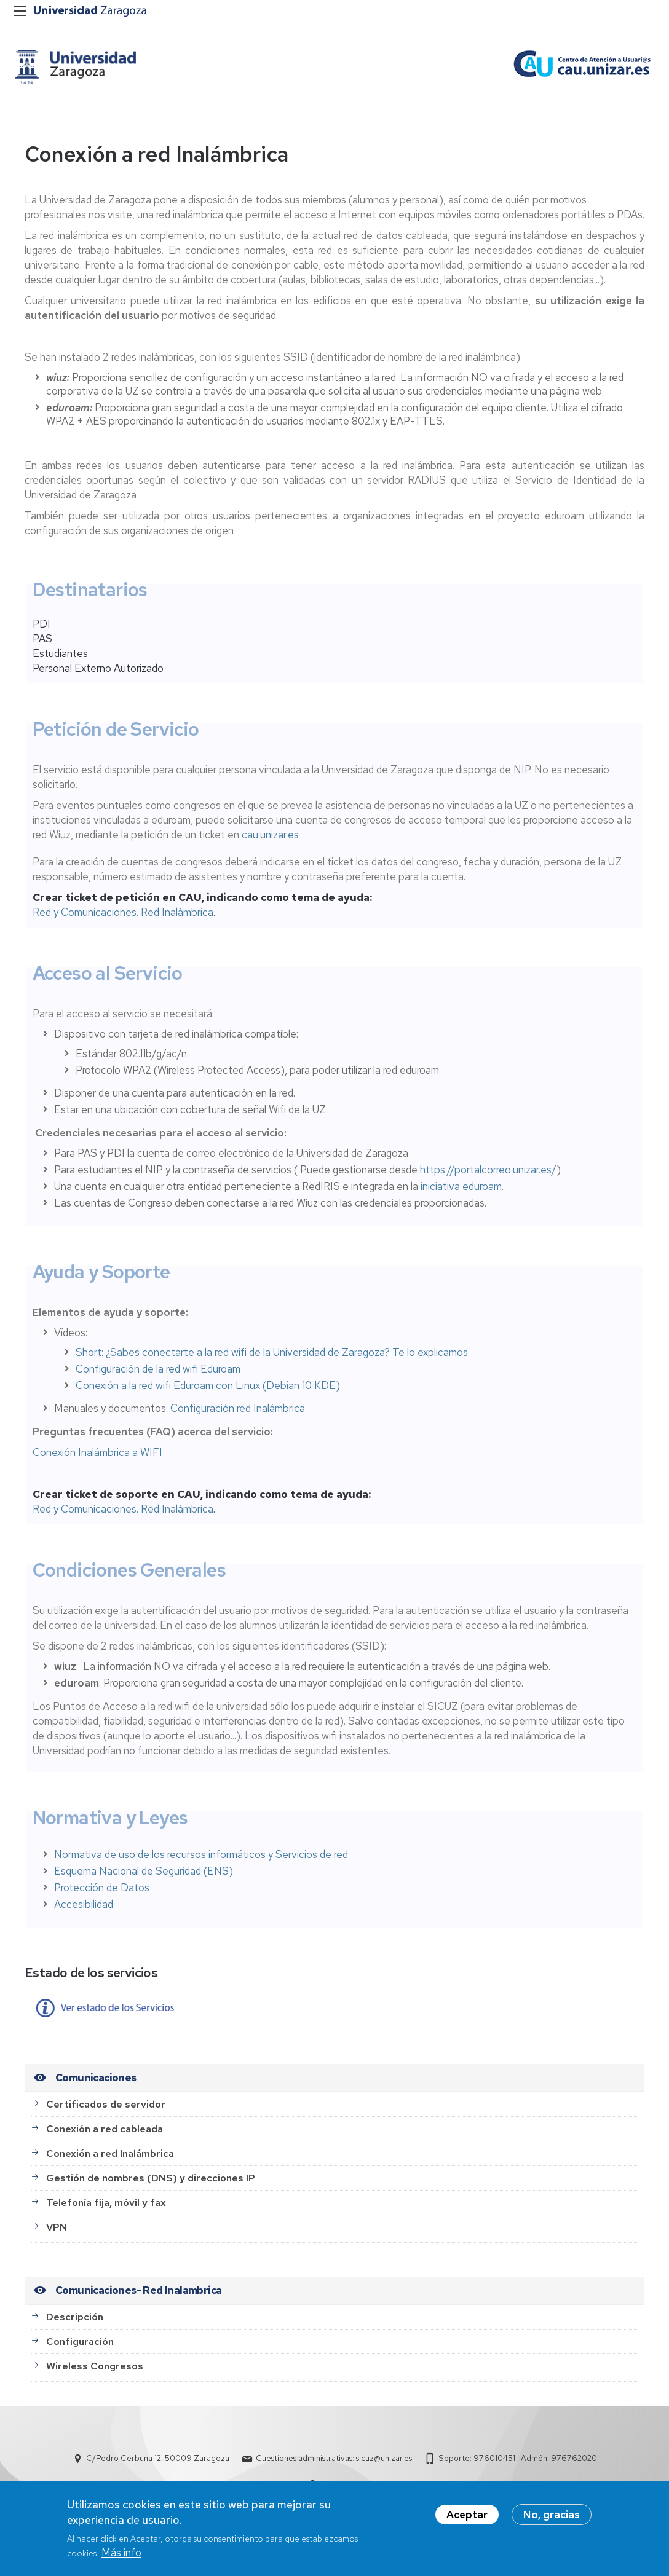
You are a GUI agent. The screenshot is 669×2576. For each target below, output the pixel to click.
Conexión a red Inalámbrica (110, 2162)
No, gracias (551, 2514)
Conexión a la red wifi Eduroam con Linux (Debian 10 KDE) (208, 1394)
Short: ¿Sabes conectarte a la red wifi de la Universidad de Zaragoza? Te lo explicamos (272, 1361)
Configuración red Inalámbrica (237, 1417)
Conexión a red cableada (104, 2137)
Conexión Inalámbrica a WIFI (97, 1461)
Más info (121, 2552)
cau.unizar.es (270, 844)
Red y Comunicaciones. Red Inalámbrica (123, 921)
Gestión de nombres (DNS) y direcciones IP (150, 2186)
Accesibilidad (83, 1913)
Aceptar (467, 2514)
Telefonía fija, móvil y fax (106, 2211)
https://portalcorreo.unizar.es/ (488, 1178)
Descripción (74, 2325)
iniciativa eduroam (461, 1195)
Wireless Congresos (94, 2374)
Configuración (80, 2350)
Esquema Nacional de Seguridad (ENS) (143, 1879)
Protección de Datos (101, 1896)
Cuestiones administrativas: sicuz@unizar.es (334, 2467)
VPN (56, 2235)
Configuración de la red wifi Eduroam (158, 1378)
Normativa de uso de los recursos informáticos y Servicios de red (201, 1863)
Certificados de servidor (105, 2112)
